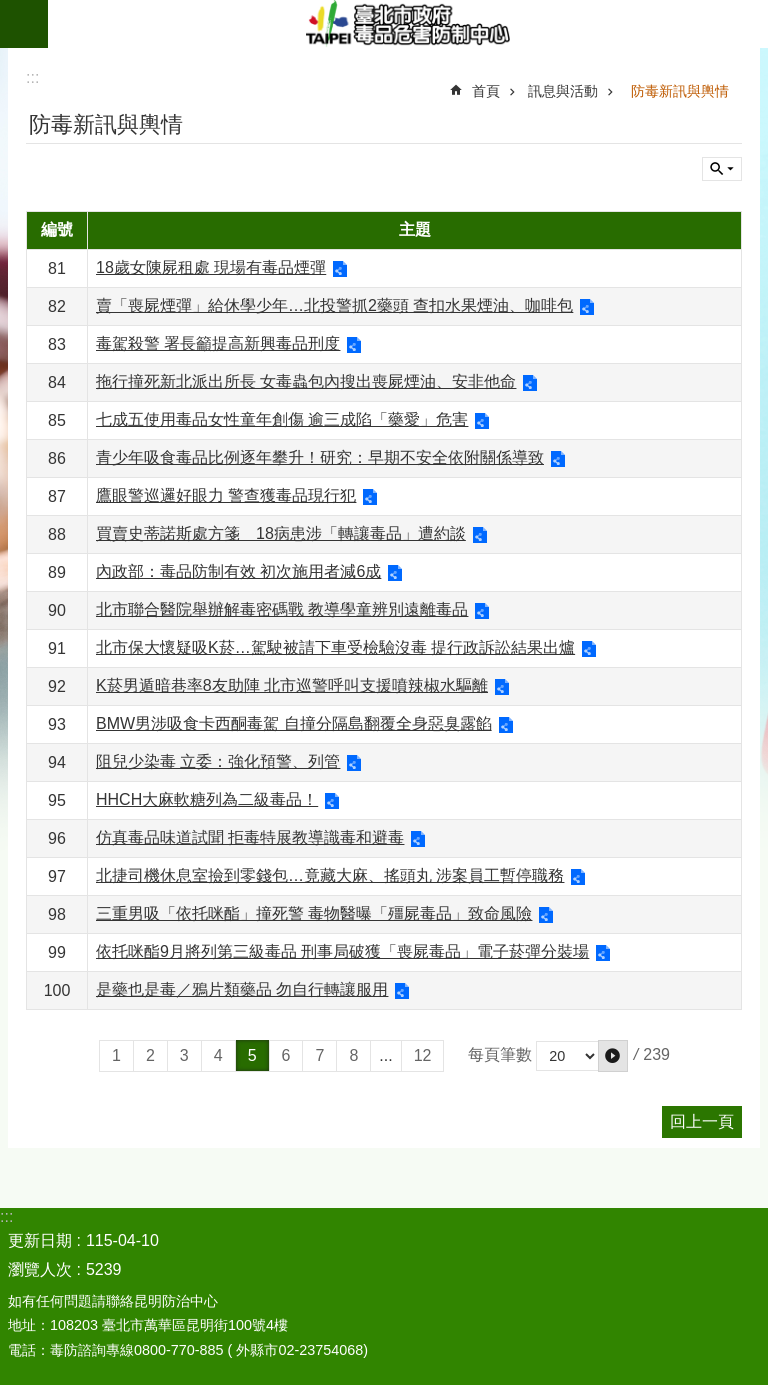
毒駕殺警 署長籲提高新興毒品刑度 (218, 343)
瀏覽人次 (40, 1269)
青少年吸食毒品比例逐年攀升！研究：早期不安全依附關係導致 (320, 457)
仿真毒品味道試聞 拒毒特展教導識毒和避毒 (250, 837)
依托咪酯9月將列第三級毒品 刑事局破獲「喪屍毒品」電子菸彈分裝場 (342, 951)
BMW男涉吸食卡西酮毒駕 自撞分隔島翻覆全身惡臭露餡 (294, 723)
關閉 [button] (722, 169)
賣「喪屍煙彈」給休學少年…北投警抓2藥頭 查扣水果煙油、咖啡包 (334, 305)
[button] (613, 1056)
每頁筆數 (500, 1054)
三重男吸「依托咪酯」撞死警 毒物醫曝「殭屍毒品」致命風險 (314, 913)
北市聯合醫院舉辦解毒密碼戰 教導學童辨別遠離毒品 (282, 609)
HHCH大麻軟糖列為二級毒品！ (207, 799)
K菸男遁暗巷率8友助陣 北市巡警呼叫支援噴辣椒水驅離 (292, 685)
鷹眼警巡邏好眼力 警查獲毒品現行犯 (226, 495)
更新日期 (40, 1240)
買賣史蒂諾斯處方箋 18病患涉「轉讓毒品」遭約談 (281, 533)
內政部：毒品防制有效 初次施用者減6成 (238, 571)
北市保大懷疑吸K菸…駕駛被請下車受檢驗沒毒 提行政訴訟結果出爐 (335, 647)
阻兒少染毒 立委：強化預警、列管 (218, 761)
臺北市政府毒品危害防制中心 (408, 24)
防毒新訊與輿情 (680, 91)
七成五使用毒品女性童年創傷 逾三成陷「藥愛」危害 (282, 419)
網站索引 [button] (24, 24)
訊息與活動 (563, 91)
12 (423, 1055)
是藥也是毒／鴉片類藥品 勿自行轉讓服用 (242, 989)
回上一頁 (702, 1121)
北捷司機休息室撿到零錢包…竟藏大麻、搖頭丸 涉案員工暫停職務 (330, 875)
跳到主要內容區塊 (10, 10)
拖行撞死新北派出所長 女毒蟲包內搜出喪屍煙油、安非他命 (306, 381)
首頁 (486, 91)
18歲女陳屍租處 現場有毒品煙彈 (211, 267)
